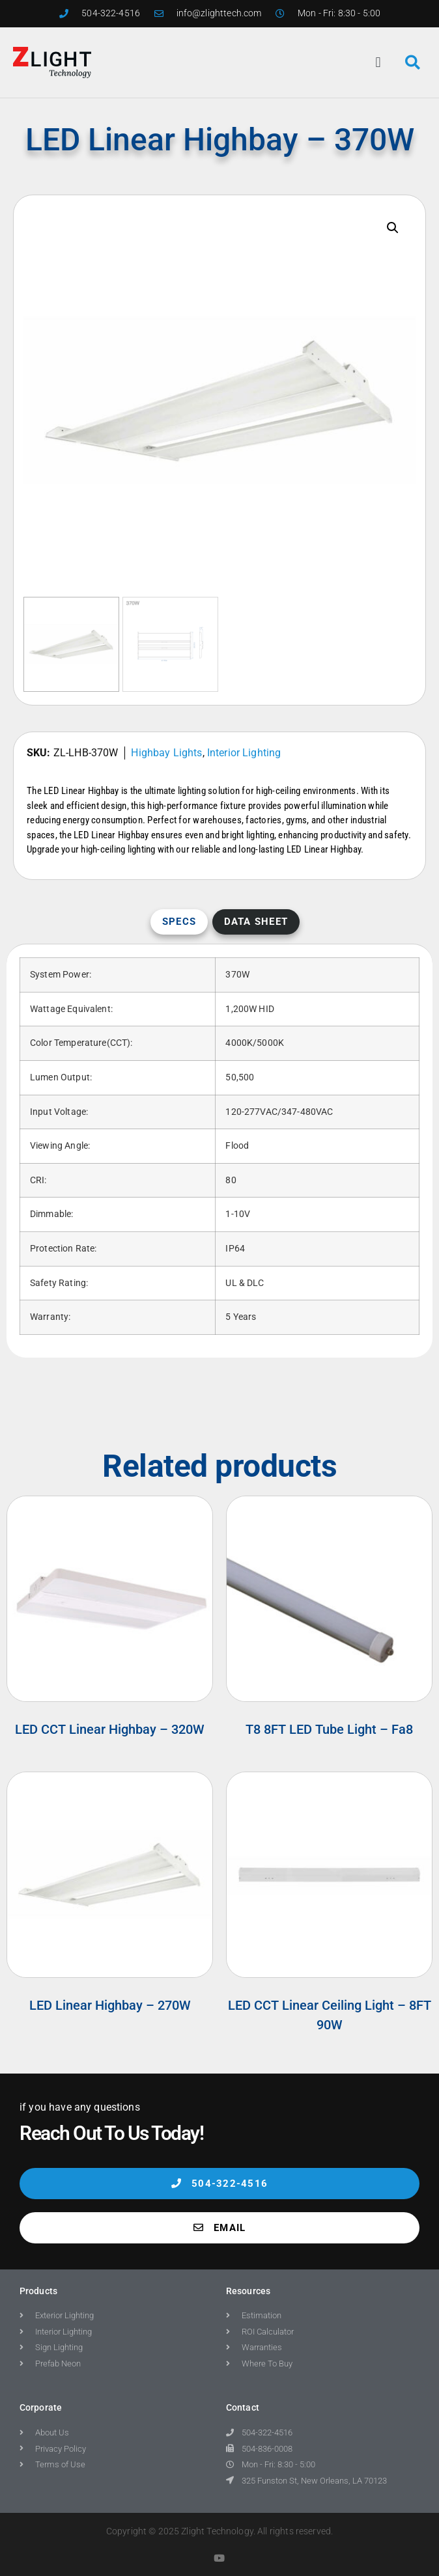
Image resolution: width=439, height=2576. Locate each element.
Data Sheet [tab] (256, 921)
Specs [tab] (179, 921)
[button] (378, 62)
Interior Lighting (244, 753)
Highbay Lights (166, 753)
